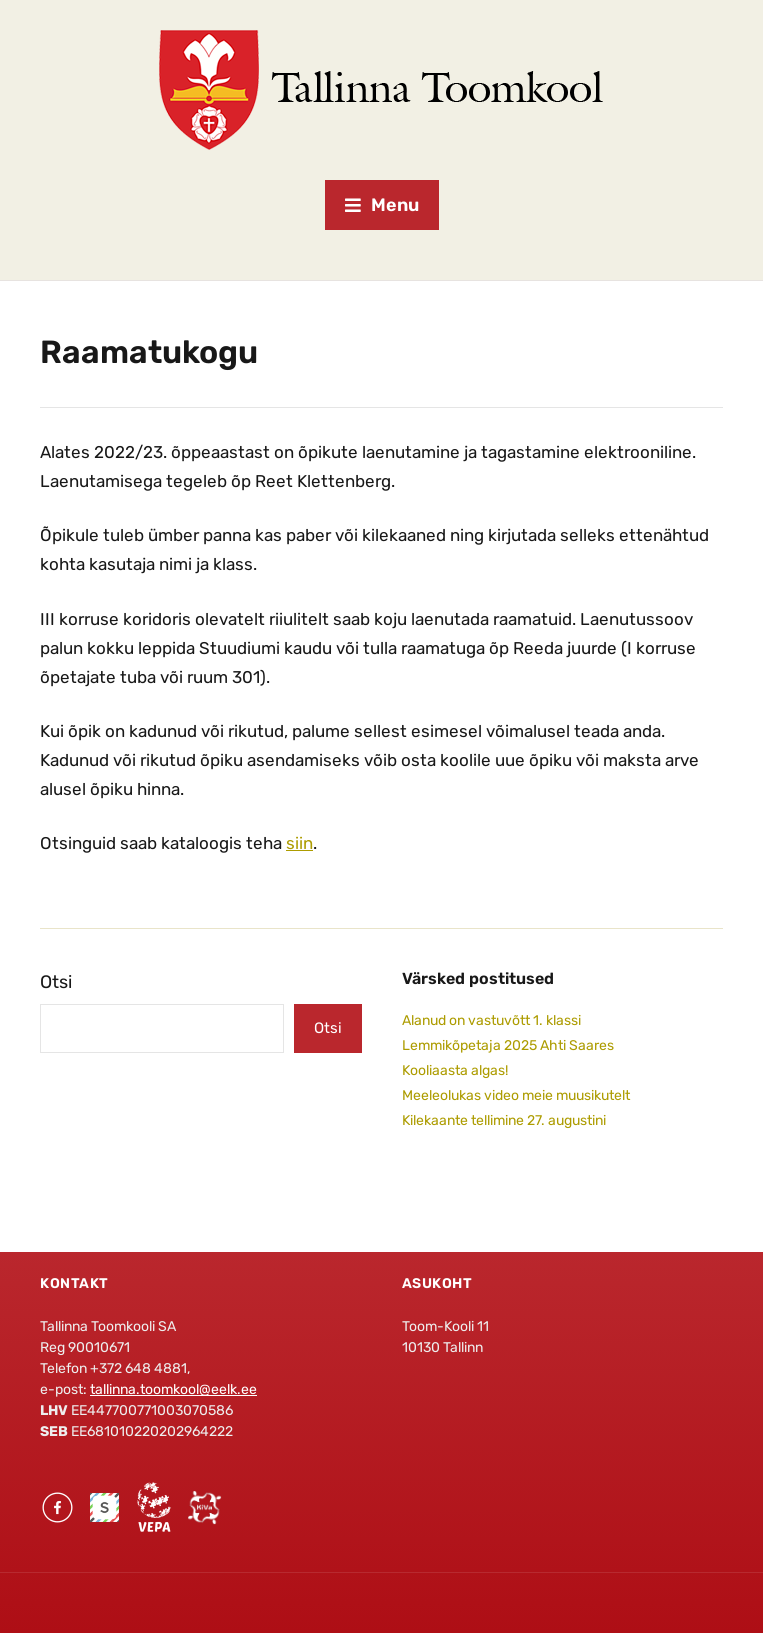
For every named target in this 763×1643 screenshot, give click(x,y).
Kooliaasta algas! (455, 1070)
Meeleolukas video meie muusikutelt (516, 1095)
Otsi (56, 982)
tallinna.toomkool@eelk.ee (173, 1389)
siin (299, 843)
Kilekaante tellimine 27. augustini (504, 1120)
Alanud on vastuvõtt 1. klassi (491, 1020)
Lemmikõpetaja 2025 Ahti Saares (508, 1045)
